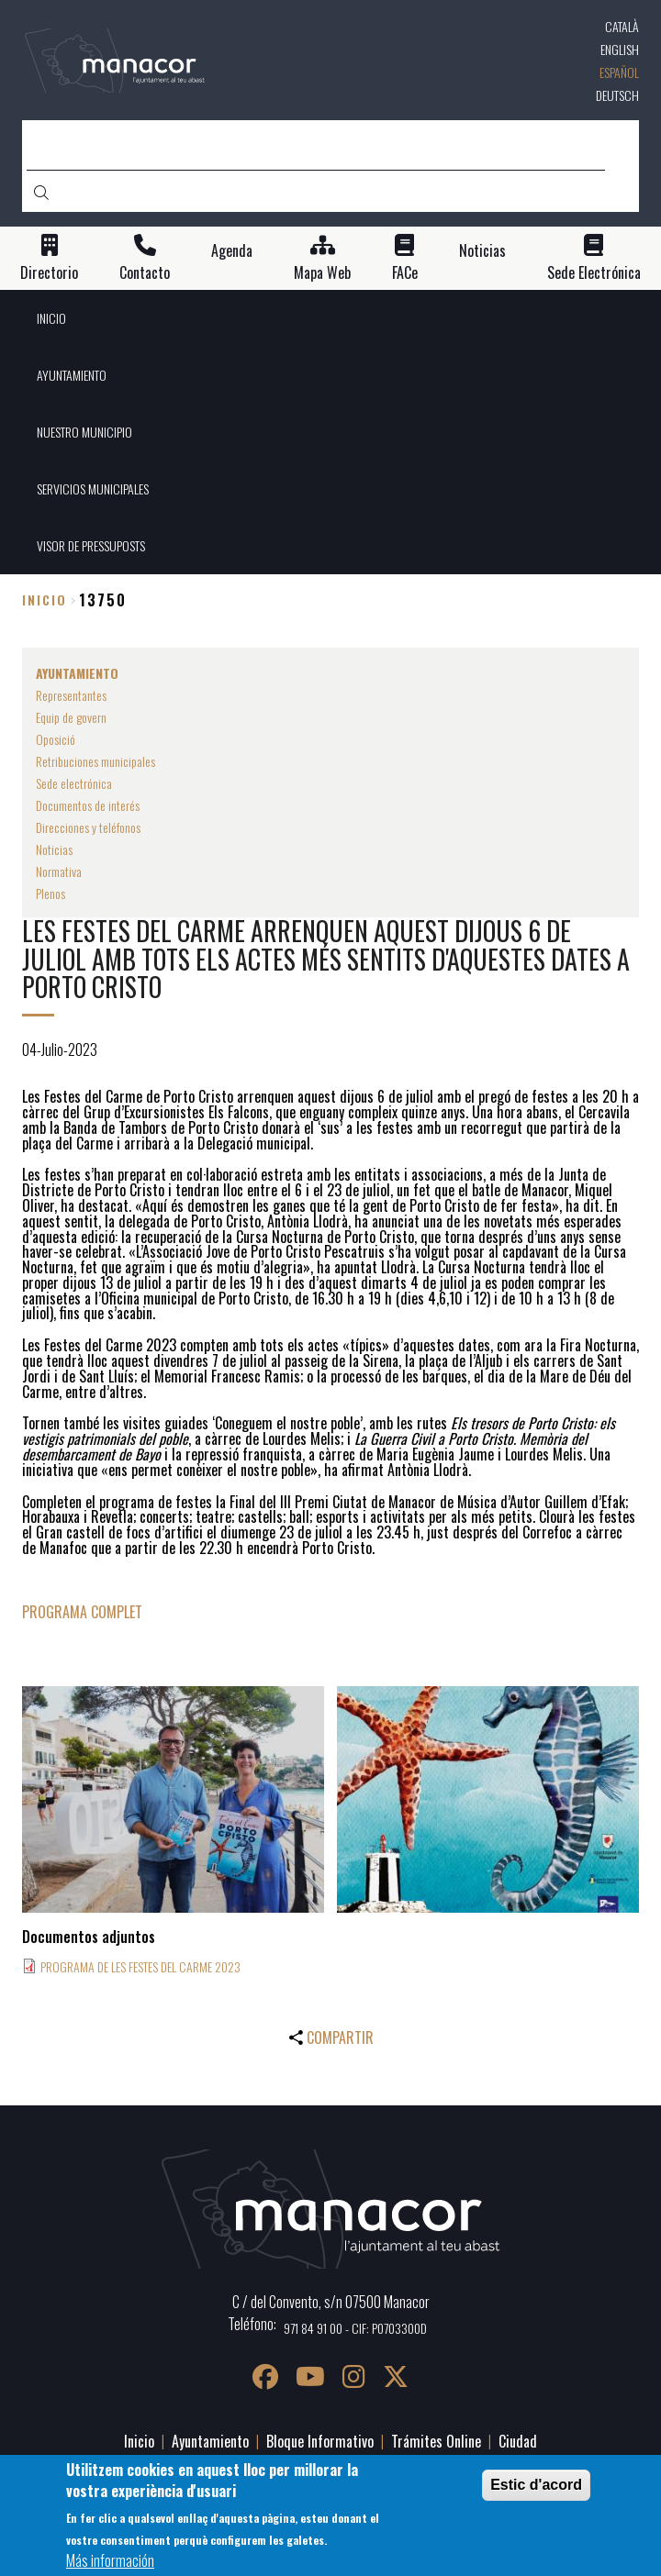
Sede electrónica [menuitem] (74, 783)
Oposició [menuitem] (55, 739)
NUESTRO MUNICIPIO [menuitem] (84, 431)
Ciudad (518, 2441)
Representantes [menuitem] (71, 695)
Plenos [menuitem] (50, 893)
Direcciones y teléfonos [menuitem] (88, 827)
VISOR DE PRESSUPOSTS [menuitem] (91, 545)
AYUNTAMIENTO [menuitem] (71, 374)
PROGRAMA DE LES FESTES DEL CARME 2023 (140, 1966)
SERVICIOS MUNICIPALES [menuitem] (93, 488)
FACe (405, 273)
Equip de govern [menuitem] (71, 717)
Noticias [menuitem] (54, 849)
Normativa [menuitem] (59, 871)
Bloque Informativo (320, 2441)
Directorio (49, 273)
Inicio (44, 599)
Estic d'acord (536, 2485)
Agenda (231, 251)
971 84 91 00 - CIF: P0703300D (355, 2327)
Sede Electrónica (594, 273)
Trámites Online (436, 2441)
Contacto (144, 273)
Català (622, 26)
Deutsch (617, 95)
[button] (173, 1799)
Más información (110, 2560)
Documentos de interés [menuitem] (88, 805)
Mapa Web (322, 273)
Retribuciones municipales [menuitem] (95, 761)
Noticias (482, 251)
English (619, 49)
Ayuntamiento (210, 2441)
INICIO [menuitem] (51, 318)
